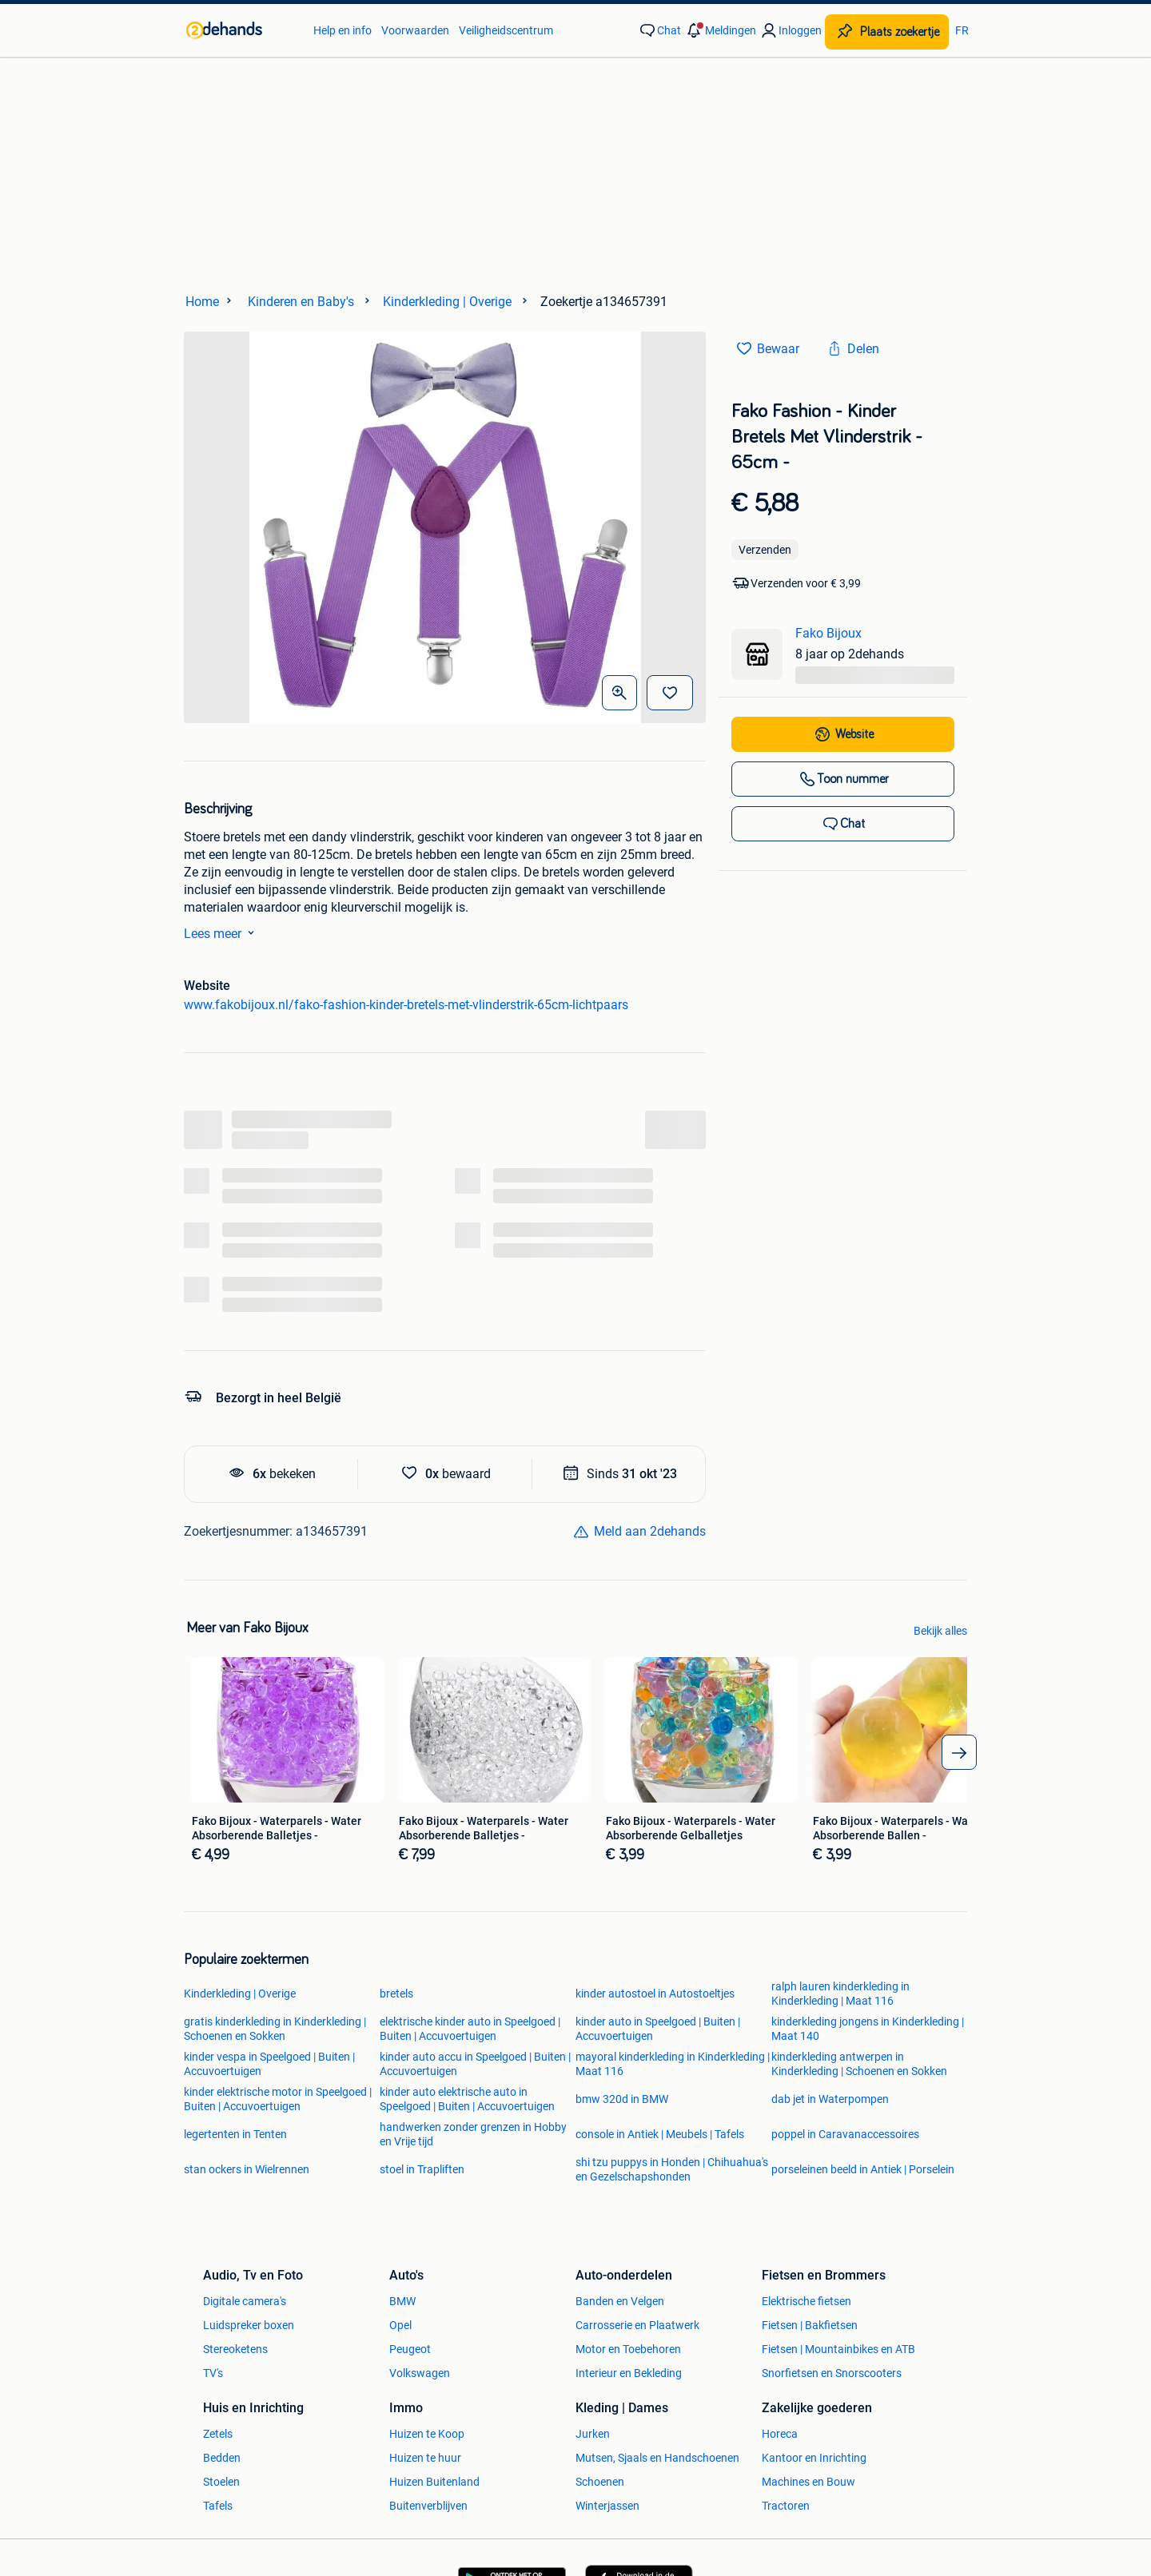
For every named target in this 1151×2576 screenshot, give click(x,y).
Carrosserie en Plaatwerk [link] (637, 2325)
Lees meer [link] (222, 932)
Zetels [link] (218, 2433)
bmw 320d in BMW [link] (622, 2099)
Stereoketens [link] (235, 2349)
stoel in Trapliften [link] (422, 2169)
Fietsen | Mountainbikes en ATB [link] (838, 2349)
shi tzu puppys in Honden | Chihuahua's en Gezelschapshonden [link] (672, 2169)
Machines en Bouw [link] (808, 2481)
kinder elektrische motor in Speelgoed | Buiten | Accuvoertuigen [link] (278, 2099)
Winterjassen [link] (607, 2505)
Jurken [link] (593, 2433)
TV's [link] (213, 2373)
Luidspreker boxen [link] (248, 2325)
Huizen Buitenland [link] (434, 2481)
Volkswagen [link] (419, 2373)
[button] (720, 30)
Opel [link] (400, 2325)
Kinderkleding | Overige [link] (240, 1993)
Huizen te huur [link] (425, 2457)
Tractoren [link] (786, 2505)
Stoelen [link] (221, 2481)
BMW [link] (402, 2301)
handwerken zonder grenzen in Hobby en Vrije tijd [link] (473, 2134)
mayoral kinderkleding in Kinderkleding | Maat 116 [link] (673, 2063)
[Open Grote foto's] (619, 692)
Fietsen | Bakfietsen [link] (810, 2325)
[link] (242, 30)
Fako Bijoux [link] (828, 633)
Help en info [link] (342, 30)
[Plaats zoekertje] (887, 32)
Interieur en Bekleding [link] (629, 2373)
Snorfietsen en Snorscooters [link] (832, 2373)
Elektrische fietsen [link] (806, 2301)
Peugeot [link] (410, 2349)
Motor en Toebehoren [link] (628, 2349)
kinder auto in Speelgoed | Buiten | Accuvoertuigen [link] (658, 2028)
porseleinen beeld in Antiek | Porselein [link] (862, 2169)
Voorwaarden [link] (415, 30)
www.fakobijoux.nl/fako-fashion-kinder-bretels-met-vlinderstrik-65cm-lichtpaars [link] (406, 1004)
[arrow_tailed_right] (959, 1752)
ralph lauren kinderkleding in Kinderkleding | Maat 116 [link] (840, 1993)
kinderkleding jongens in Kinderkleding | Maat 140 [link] (867, 2028)
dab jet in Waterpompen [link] (830, 2099)
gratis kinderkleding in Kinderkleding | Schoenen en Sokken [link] (275, 2028)
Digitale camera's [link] (244, 2301)
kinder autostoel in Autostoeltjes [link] (655, 1993)
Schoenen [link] (600, 2481)
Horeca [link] (780, 2433)
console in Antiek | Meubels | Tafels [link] (660, 2134)
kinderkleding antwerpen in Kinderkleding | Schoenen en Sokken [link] (859, 2063)
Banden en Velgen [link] (620, 2301)
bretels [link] (396, 1993)
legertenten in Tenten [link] (235, 2134)
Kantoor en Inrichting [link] (814, 2457)
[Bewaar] (670, 692)
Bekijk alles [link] (940, 1630)
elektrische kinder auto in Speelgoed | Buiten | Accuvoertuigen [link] (470, 2028)
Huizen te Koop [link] (426, 2433)
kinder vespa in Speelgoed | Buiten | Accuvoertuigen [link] (269, 2063)
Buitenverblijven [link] (428, 2505)
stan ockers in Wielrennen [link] (246, 2169)
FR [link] (962, 30)
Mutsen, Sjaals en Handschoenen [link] (657, 2457)
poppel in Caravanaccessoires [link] (845, 2134)
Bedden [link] (222, 2457)
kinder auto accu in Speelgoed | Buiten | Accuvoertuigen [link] (475, 2063)
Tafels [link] (218, 2505)
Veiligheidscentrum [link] (506, 30)
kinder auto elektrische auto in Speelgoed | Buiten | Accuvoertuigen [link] (467, 2099)
